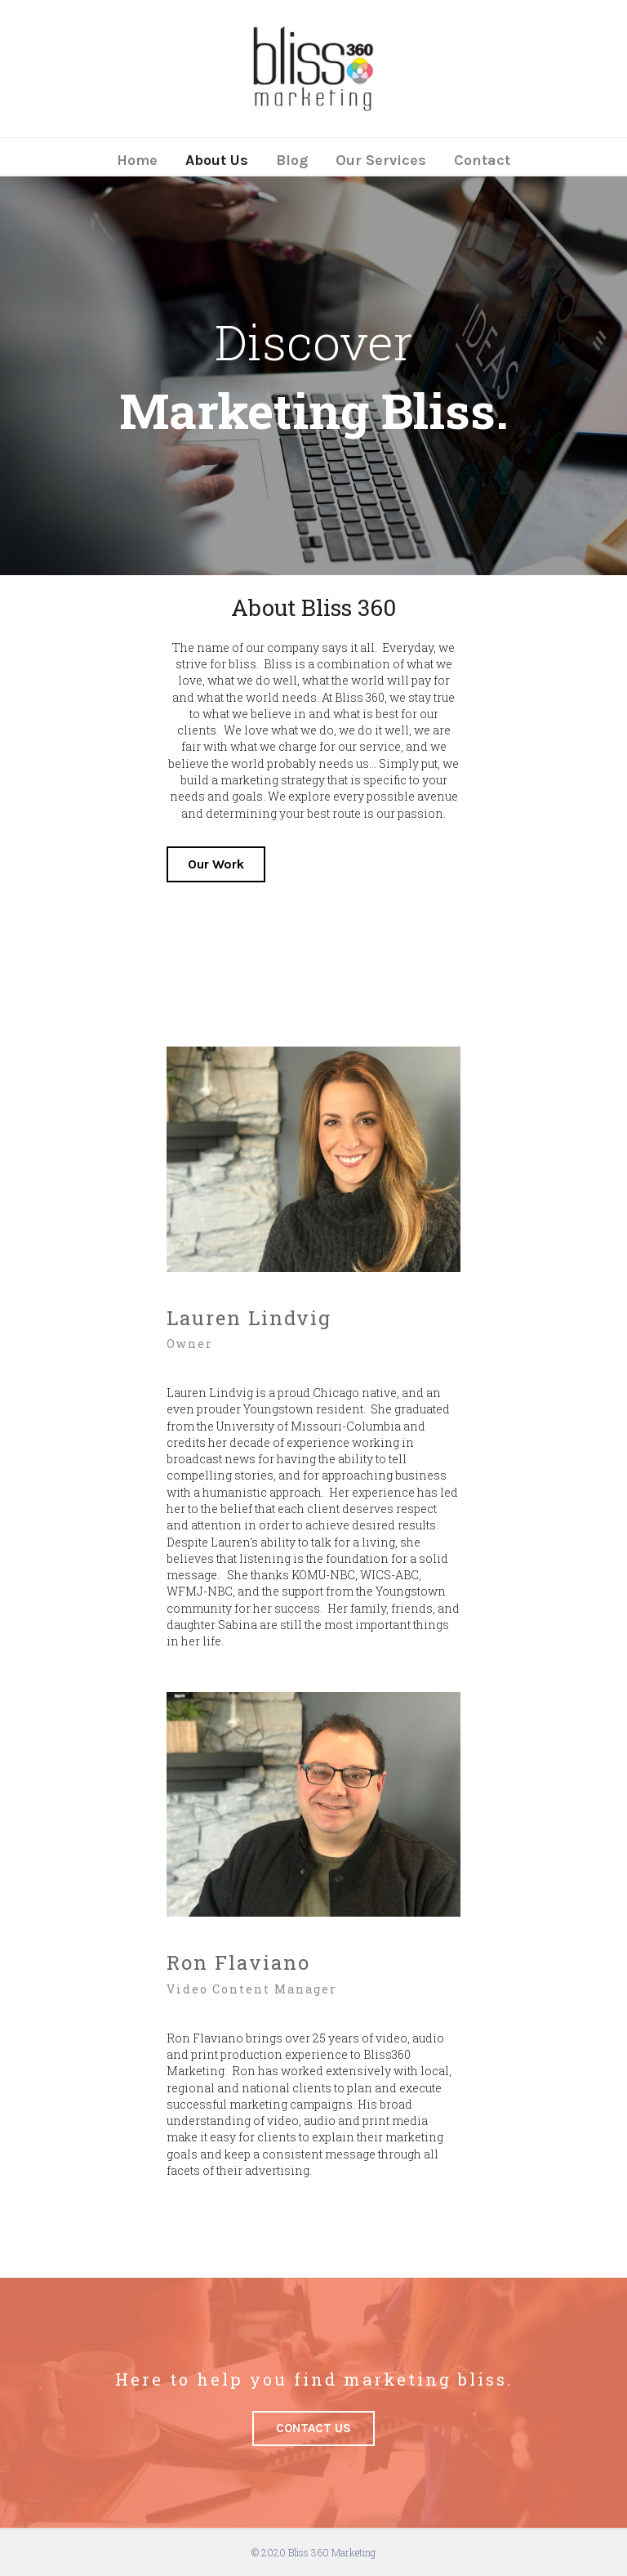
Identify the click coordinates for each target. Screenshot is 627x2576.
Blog (292, 160)
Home (137, 160)
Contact (482, 160)
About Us (216, 160)
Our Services (381, 160)
